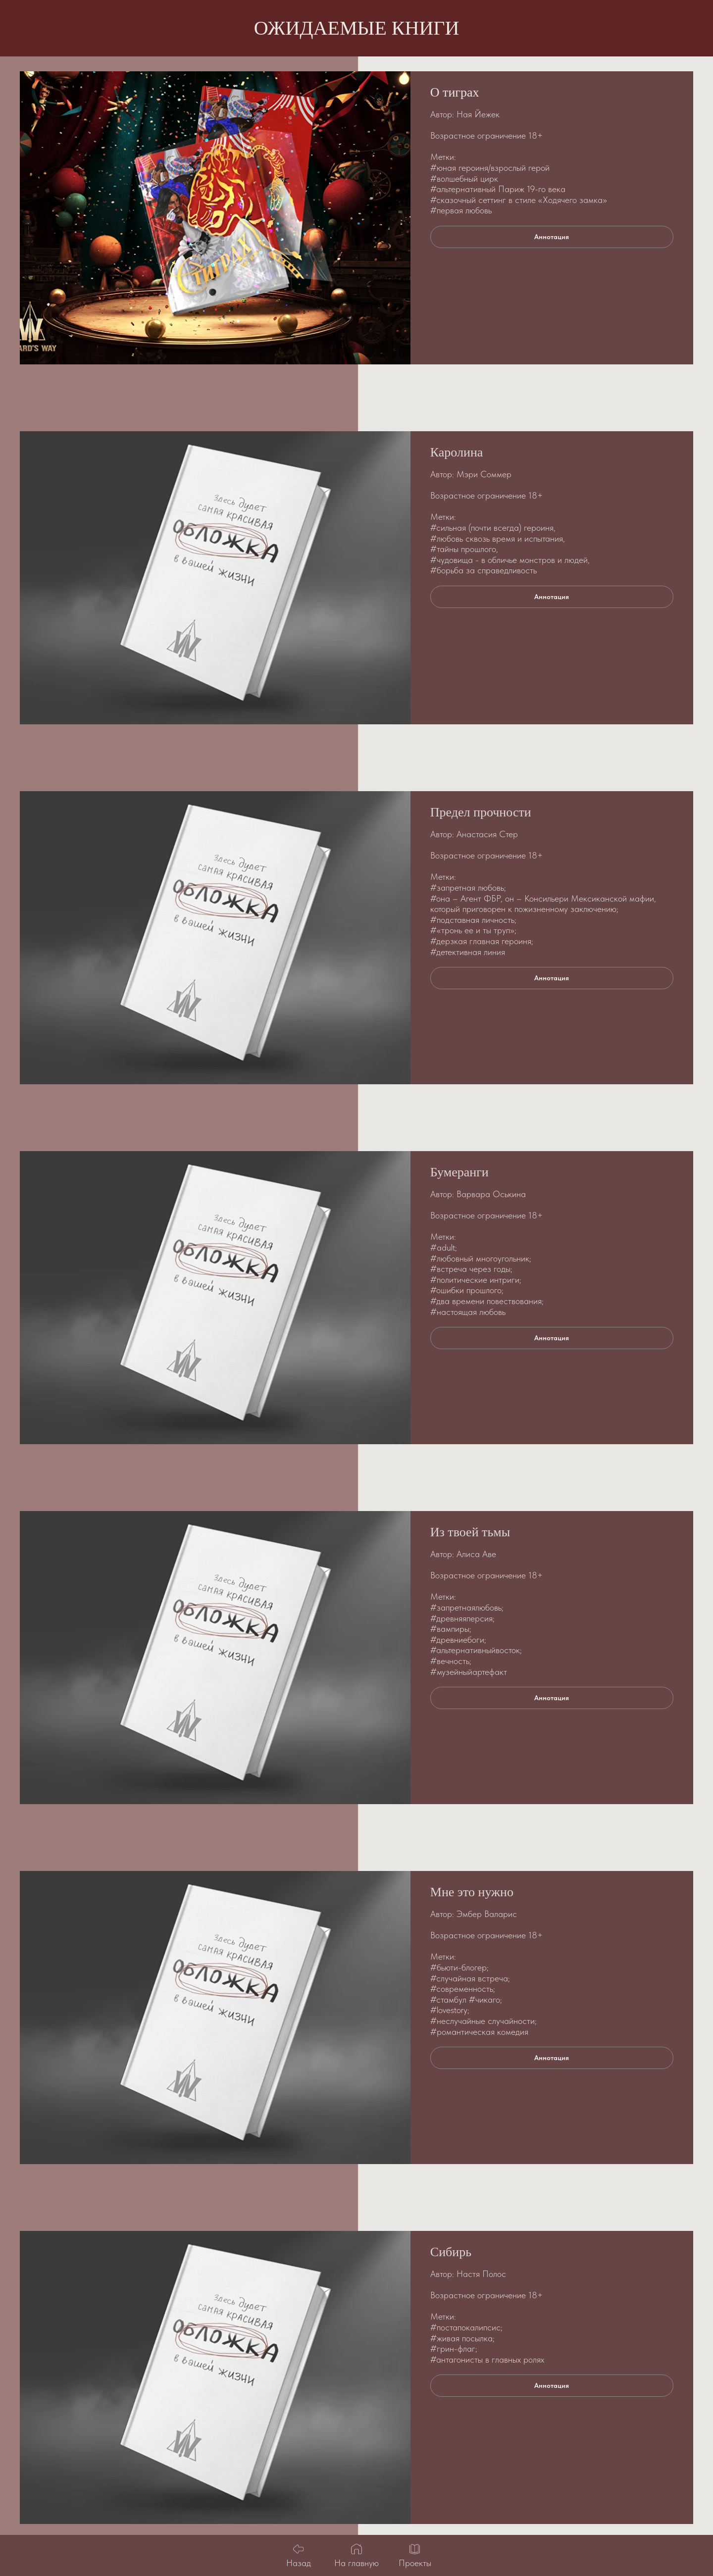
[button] (551, 237)
